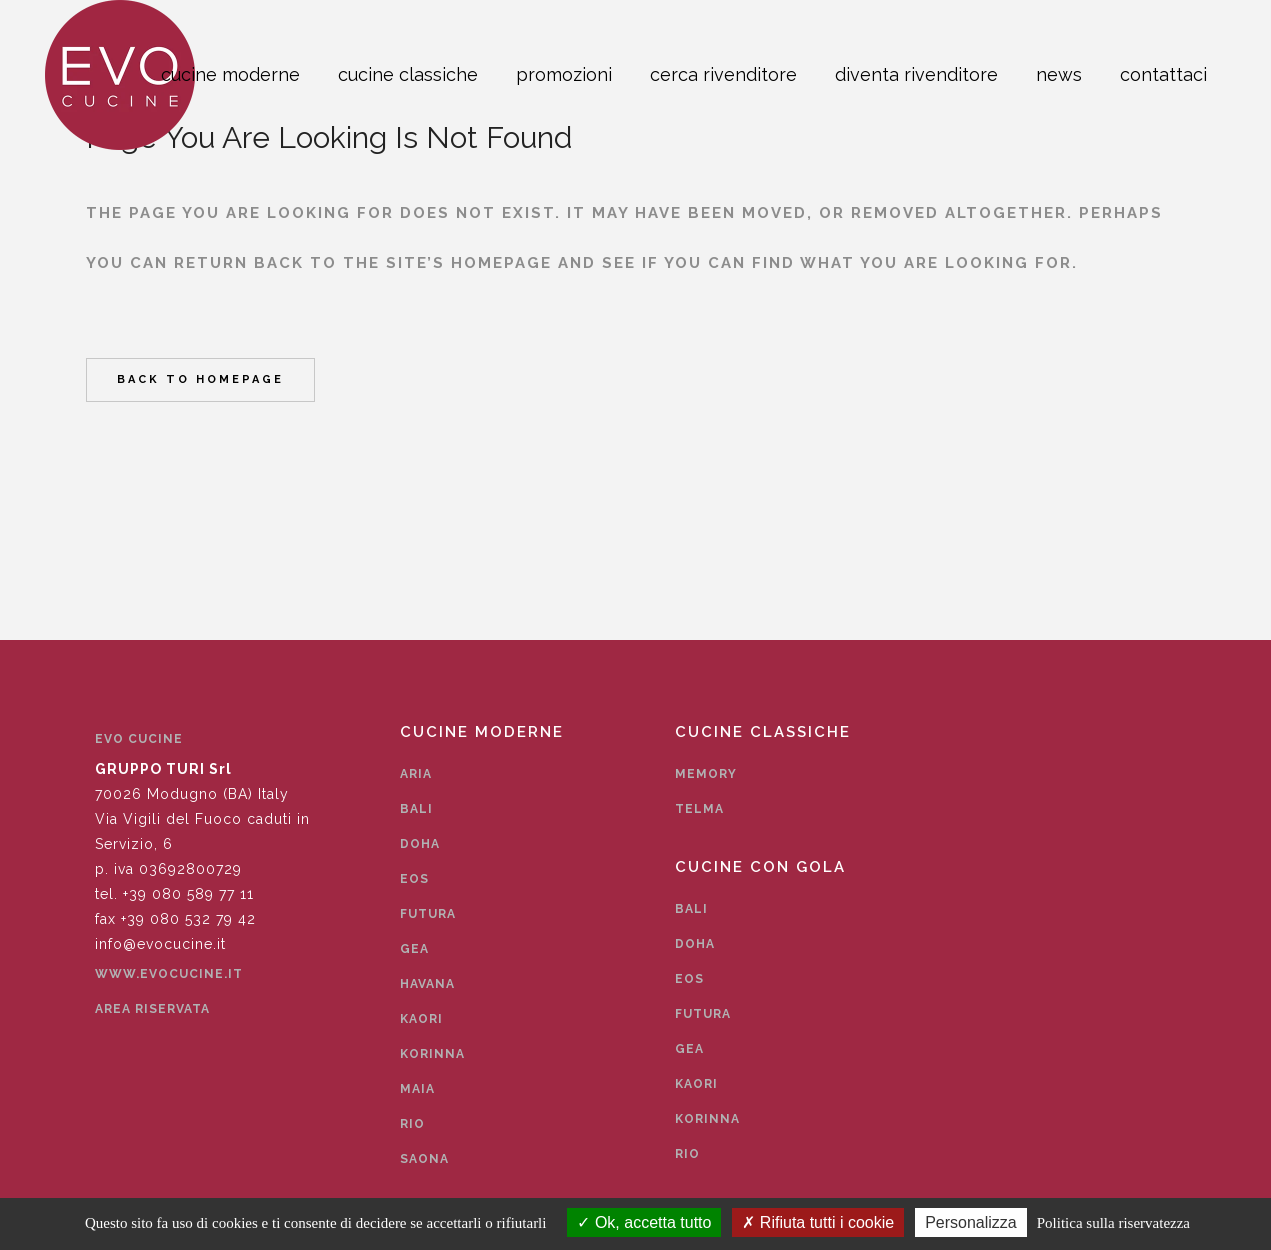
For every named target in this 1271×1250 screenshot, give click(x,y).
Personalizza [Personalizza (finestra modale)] (971, 1222)
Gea (414, 949)
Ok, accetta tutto (644, 1222)
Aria (416, 774)
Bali (416, 809)
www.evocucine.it (169, 974)
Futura (428, 914)
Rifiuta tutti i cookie (818, 1222)
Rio (412, 1124)
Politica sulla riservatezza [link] (1113, 1223)
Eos (414, 879)
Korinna (432, 1054)
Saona (424, 1159)
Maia (417, 1089)
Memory (706, 774)
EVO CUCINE (139, 739)
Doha (420, 844)
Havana (427, 984)
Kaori (421, 1019)
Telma (699, 809)
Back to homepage (200, 379)
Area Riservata (152, 1009)
